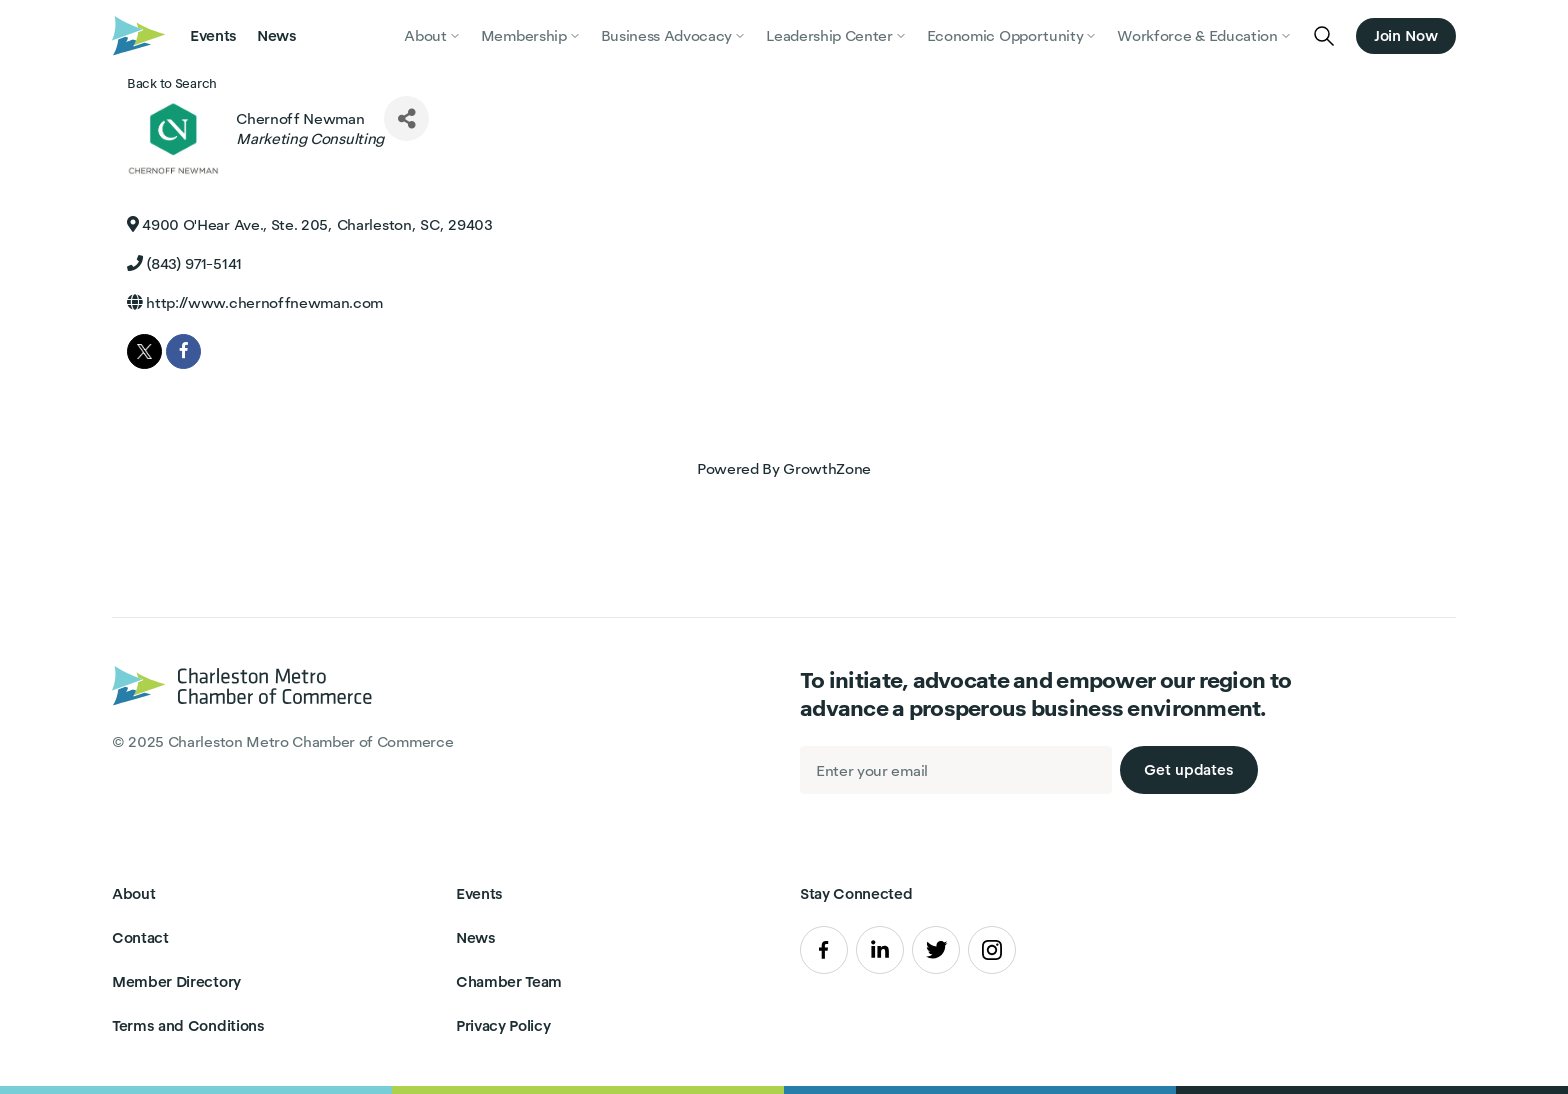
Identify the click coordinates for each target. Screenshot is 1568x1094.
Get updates (1189, 769)
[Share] (406, 118)
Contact (140, 937)
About (133, 893)
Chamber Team (509, 981)
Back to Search (172, 83)
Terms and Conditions (188, 1025)
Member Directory (176, 981)
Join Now (1406, 35)
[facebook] (183, 351)
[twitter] (144, 351)
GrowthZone (827, 468)
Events (213, 35)
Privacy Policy (503, 1025)
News (277, 35)
